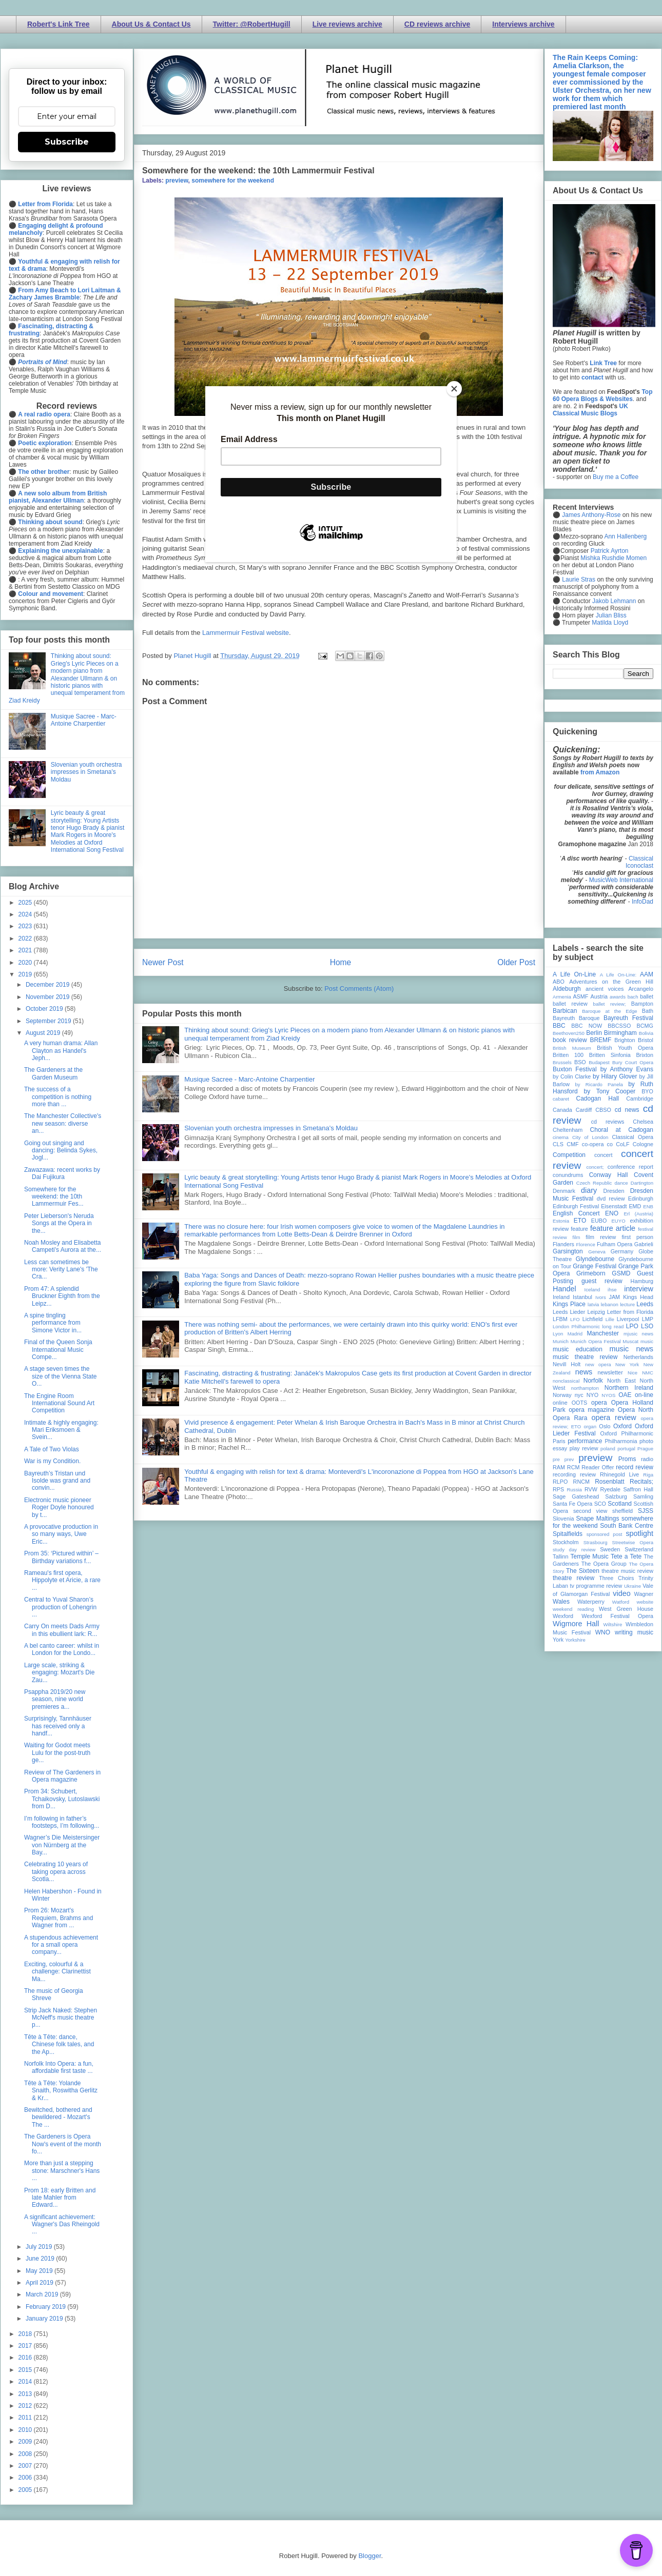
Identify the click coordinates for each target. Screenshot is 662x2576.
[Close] (454, 388)
